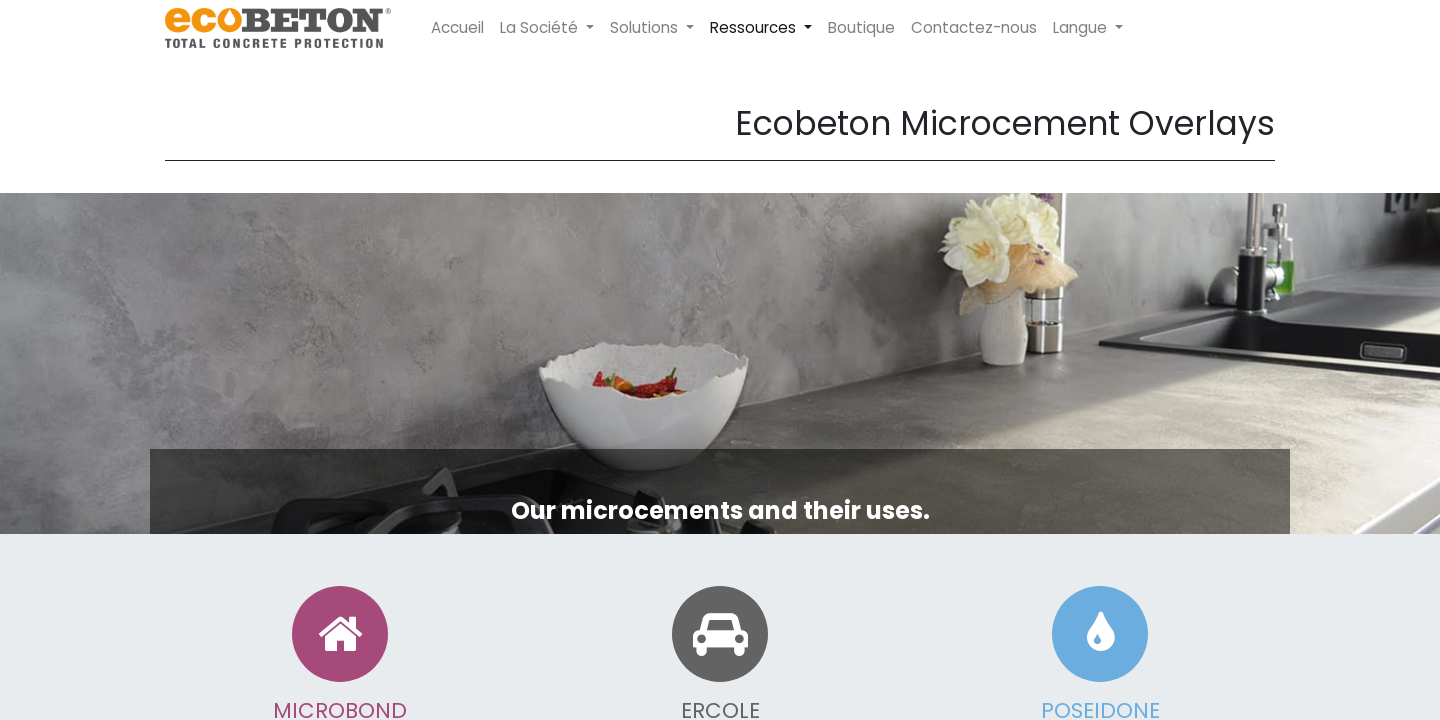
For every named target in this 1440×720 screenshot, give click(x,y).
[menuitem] (457, 28)
